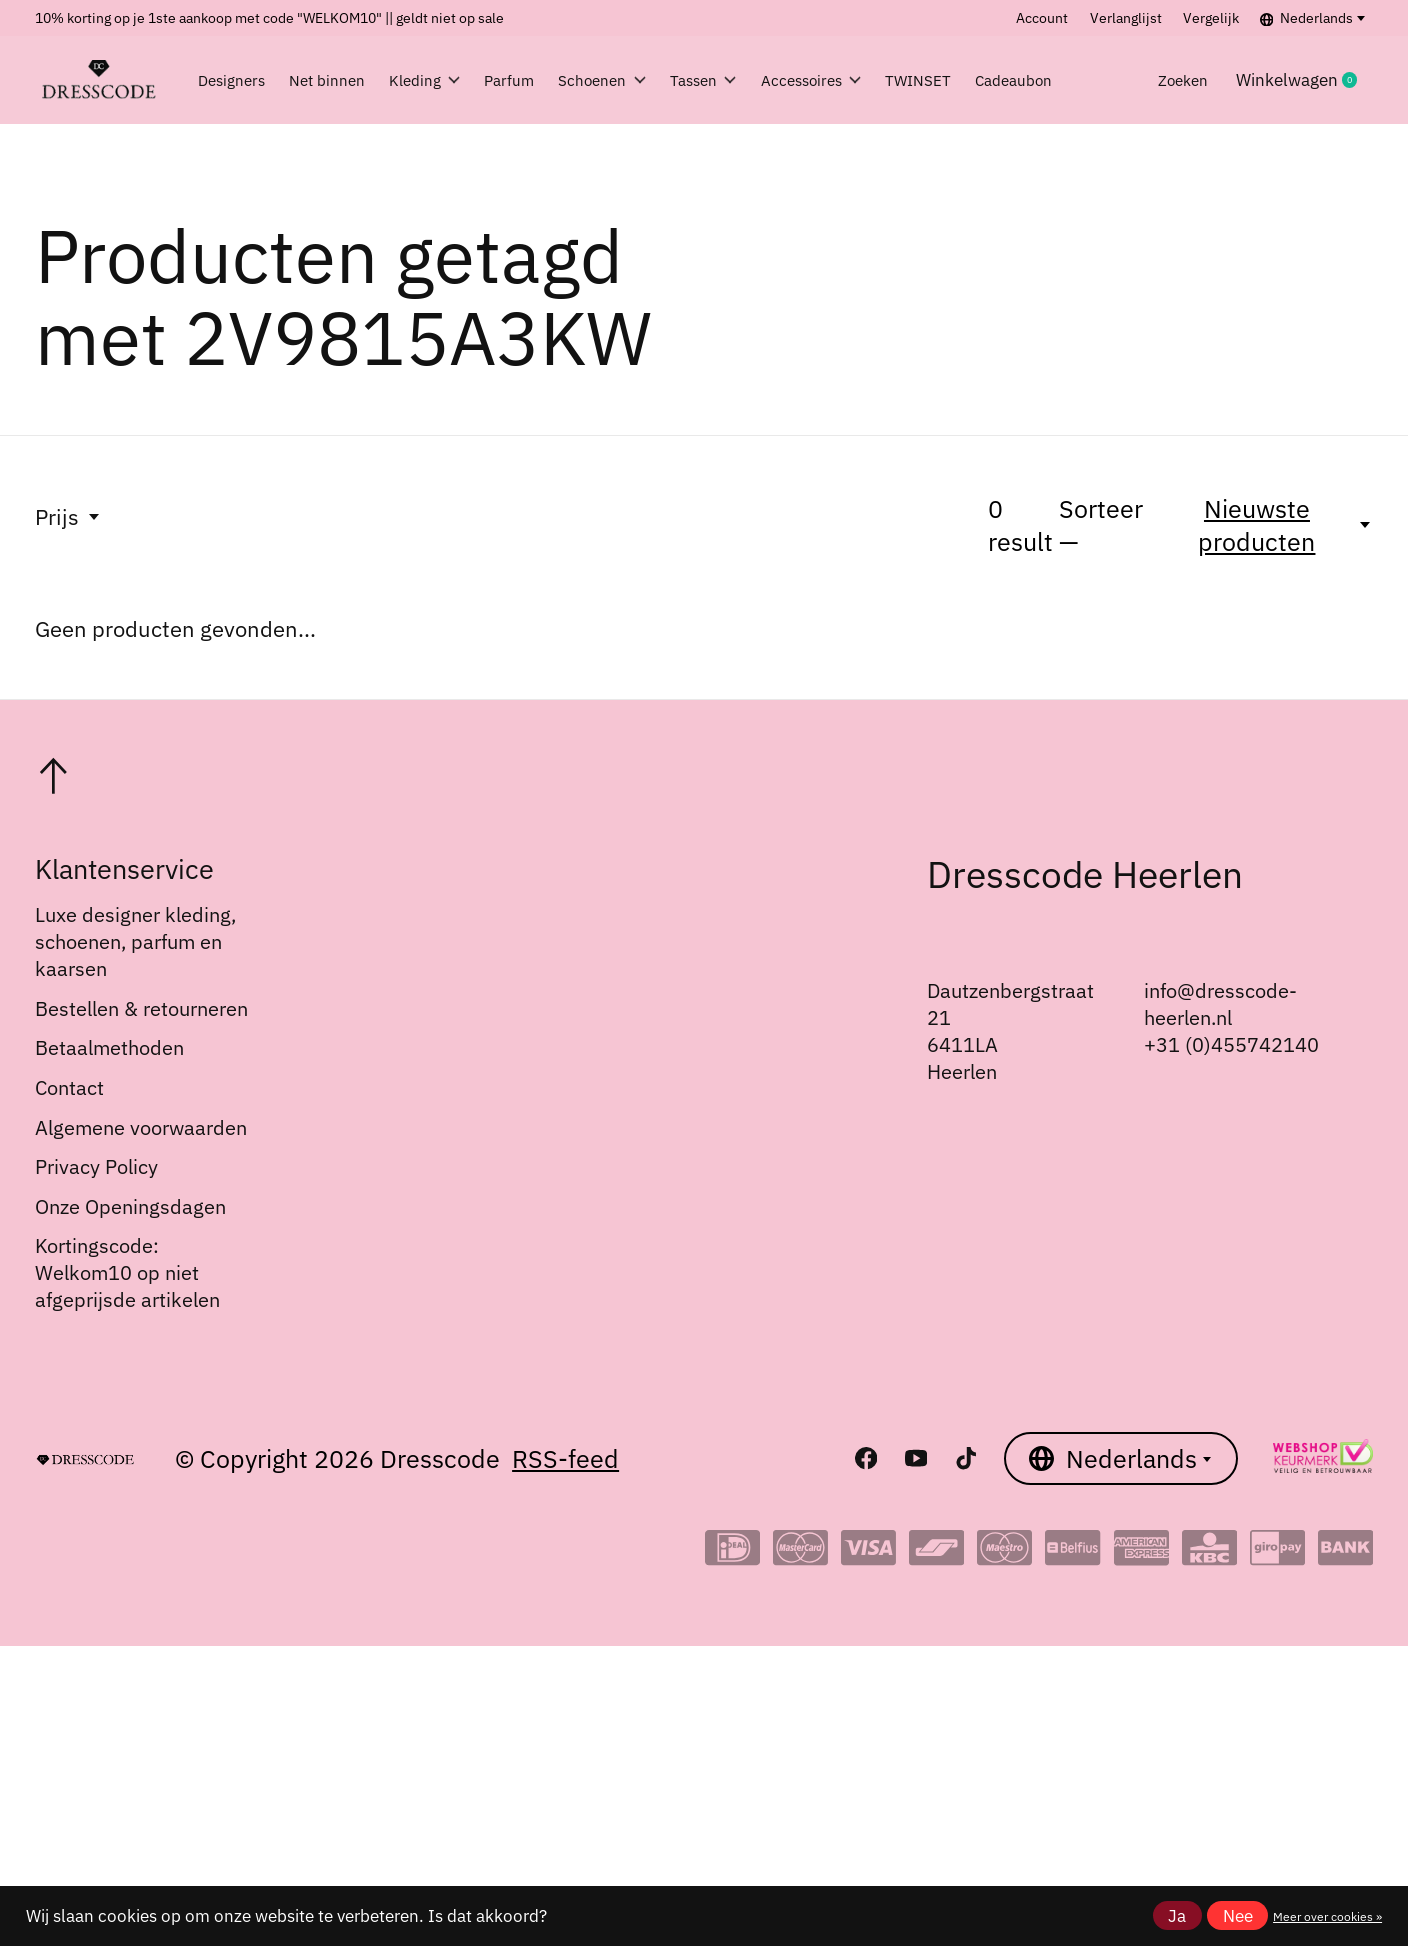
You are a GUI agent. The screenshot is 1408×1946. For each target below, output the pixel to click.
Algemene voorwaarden (141, 1127)
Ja (1177, 1916)
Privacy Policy (96, 1166)
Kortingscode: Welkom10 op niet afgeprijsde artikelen (127, 1272)
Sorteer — (1101, 525)
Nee (1238, 1916)
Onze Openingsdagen (130, 1206)
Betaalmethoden (109, 1047)
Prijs (68, 516)
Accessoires (872, 80)
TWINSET (996, 80)
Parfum (527, 80)
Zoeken (1211, 80)
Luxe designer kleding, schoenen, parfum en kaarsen (135, 941)
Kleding (429, 80)
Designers (238, 80)
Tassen (750, 80)
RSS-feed (565, 1458)
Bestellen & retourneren (141, 1008)
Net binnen (332, 80)
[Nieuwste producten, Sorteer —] (1269, 525)
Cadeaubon (1108, 80)
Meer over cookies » (1327, 1916)
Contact (69, 1087)
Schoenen (634, 80)
